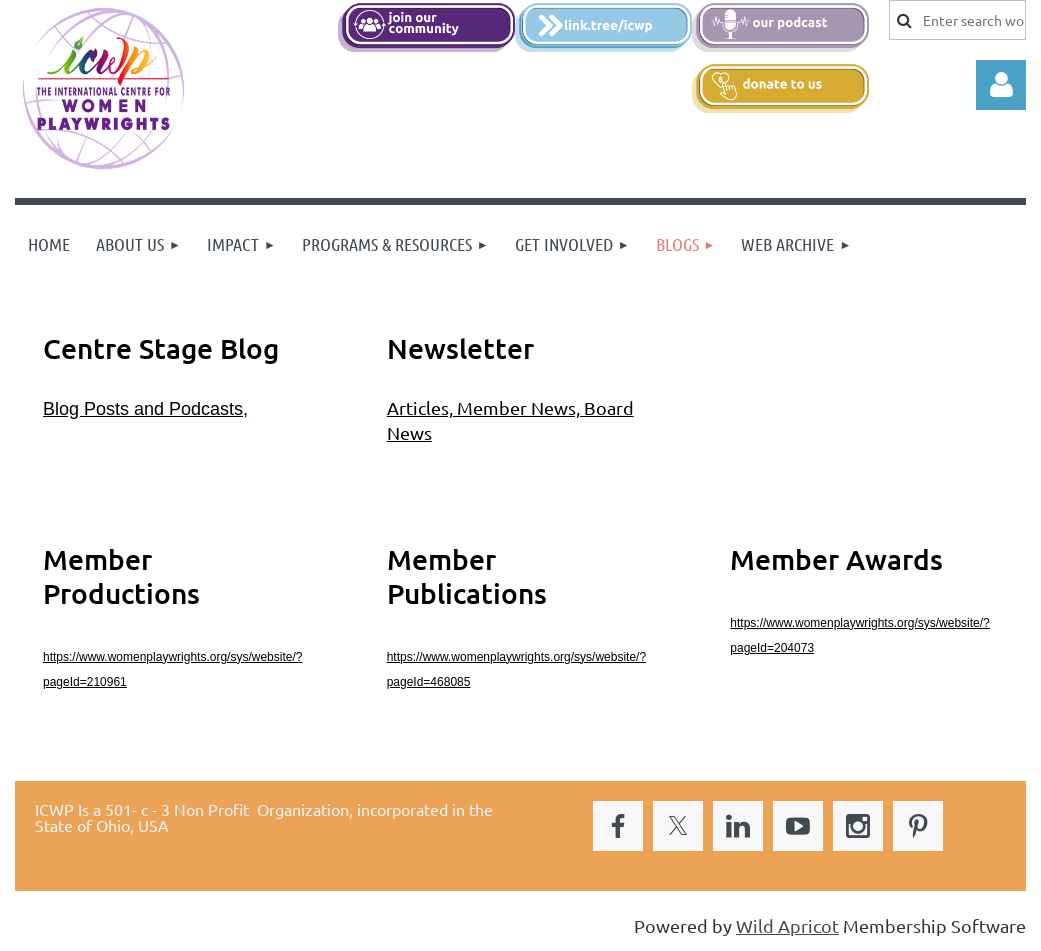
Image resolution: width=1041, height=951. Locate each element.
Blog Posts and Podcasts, (145, 409)
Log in (1001, 85)
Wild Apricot (787, 925)
